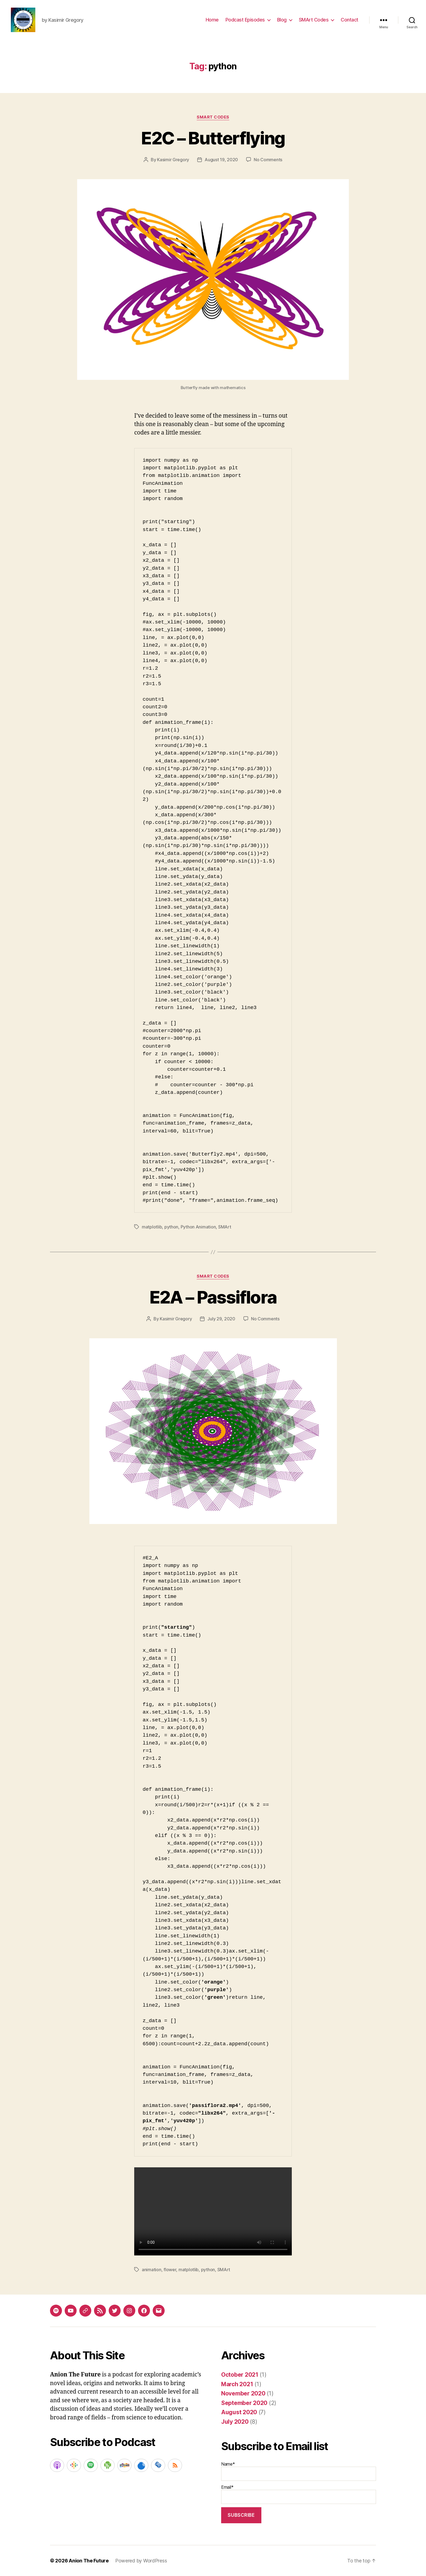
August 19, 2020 (221, 159)
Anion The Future (89, 2560)
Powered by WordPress (141, 2560)
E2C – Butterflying (213, 138)
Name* (298, 2471)
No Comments (268, 159)
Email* (298, 2494)
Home (212, 20)
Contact (349, 20)
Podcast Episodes (245, 20)
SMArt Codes (314, 20)
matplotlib (152, 1227)
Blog (282, 20)
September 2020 (244, 2403)
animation (151, 2269)
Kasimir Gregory (173, 159)
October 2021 (239, 2374)
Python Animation (198, 1227)
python (171, 1227)
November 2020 (243, 2393)
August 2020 (239, 2412)
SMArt (224, 1227)
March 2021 (237, 2384)
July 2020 (235, 2421)
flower (170, 2269)
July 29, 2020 (221, 1318)
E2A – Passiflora (213, 1297)
